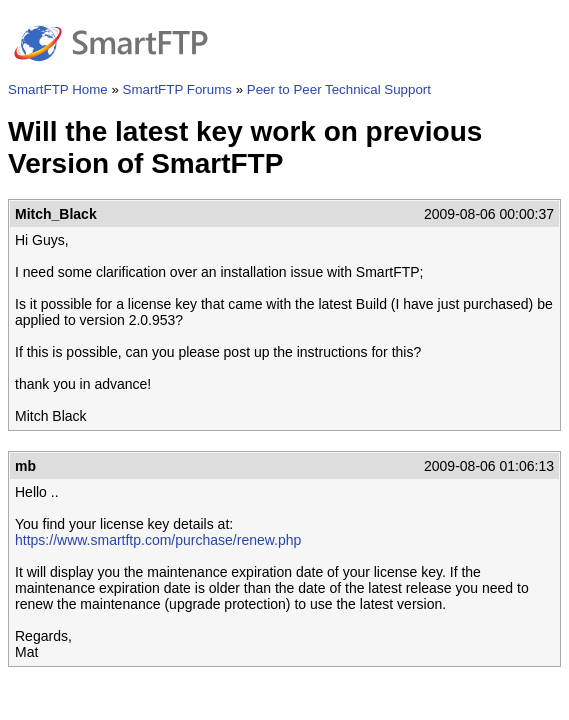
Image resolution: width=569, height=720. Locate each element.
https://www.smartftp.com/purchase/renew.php (158, 540)
